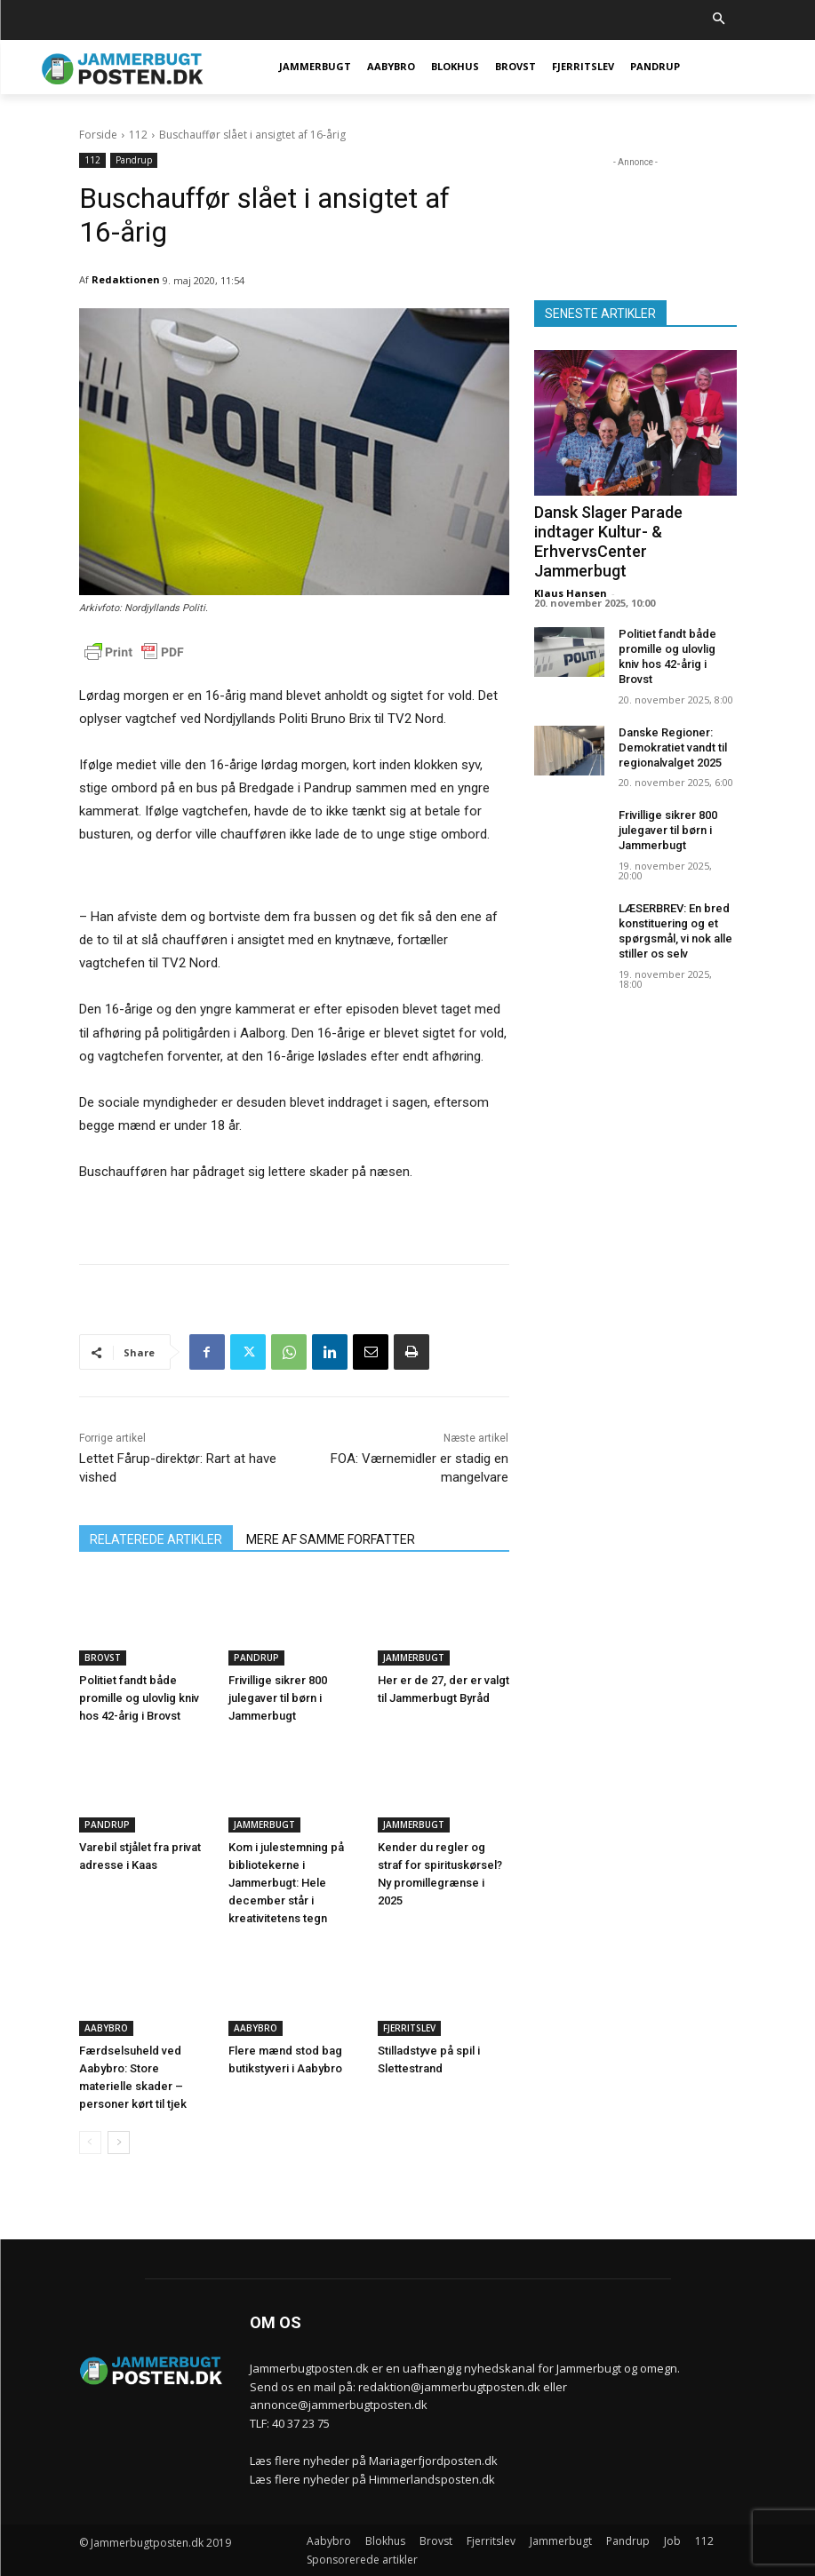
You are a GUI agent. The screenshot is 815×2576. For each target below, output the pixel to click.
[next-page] (119, 2142)
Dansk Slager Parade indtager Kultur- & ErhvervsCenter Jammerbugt (608, 541)
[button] (718, 20)
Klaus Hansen (570, 593)
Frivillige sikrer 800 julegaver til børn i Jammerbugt (277, 1698)
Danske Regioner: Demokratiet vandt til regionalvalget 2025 (673, 747)
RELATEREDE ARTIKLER (156, 1539)
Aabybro (106, 2028)
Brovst (102, 1657)
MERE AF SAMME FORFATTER (330, 1539)
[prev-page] (90, 2142)
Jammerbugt (413, 1657)
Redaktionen (126, 279)
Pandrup (133, 160)
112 (138, 134)
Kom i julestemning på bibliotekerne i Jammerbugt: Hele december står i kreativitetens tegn (286, 1883)
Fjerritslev (409, 2028)
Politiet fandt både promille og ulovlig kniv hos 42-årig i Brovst (139, 1698)
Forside (98, 134)
